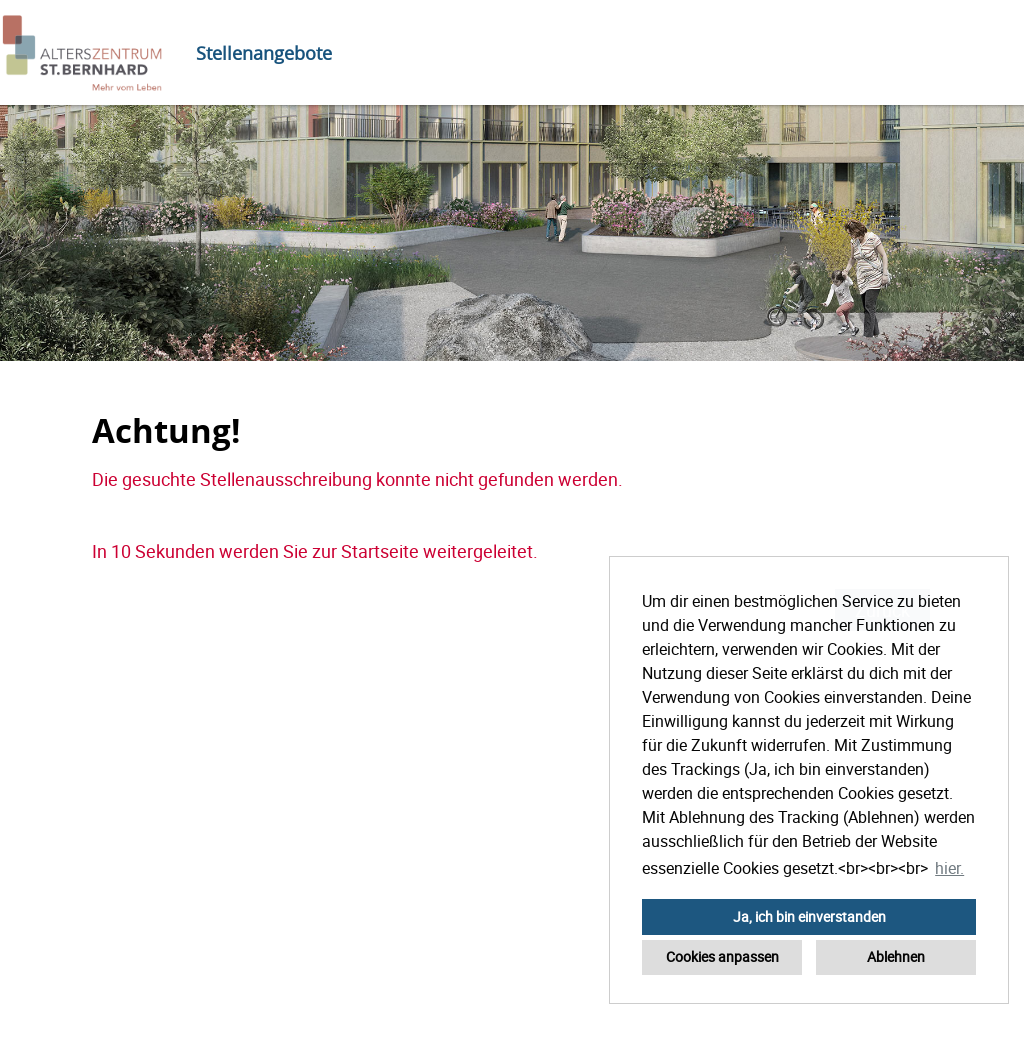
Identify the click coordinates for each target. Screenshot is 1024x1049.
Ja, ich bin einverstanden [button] (809, 916)
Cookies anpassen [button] (722, 956)
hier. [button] (949, 868)
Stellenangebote (264, 53)
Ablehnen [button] (896, 956)
